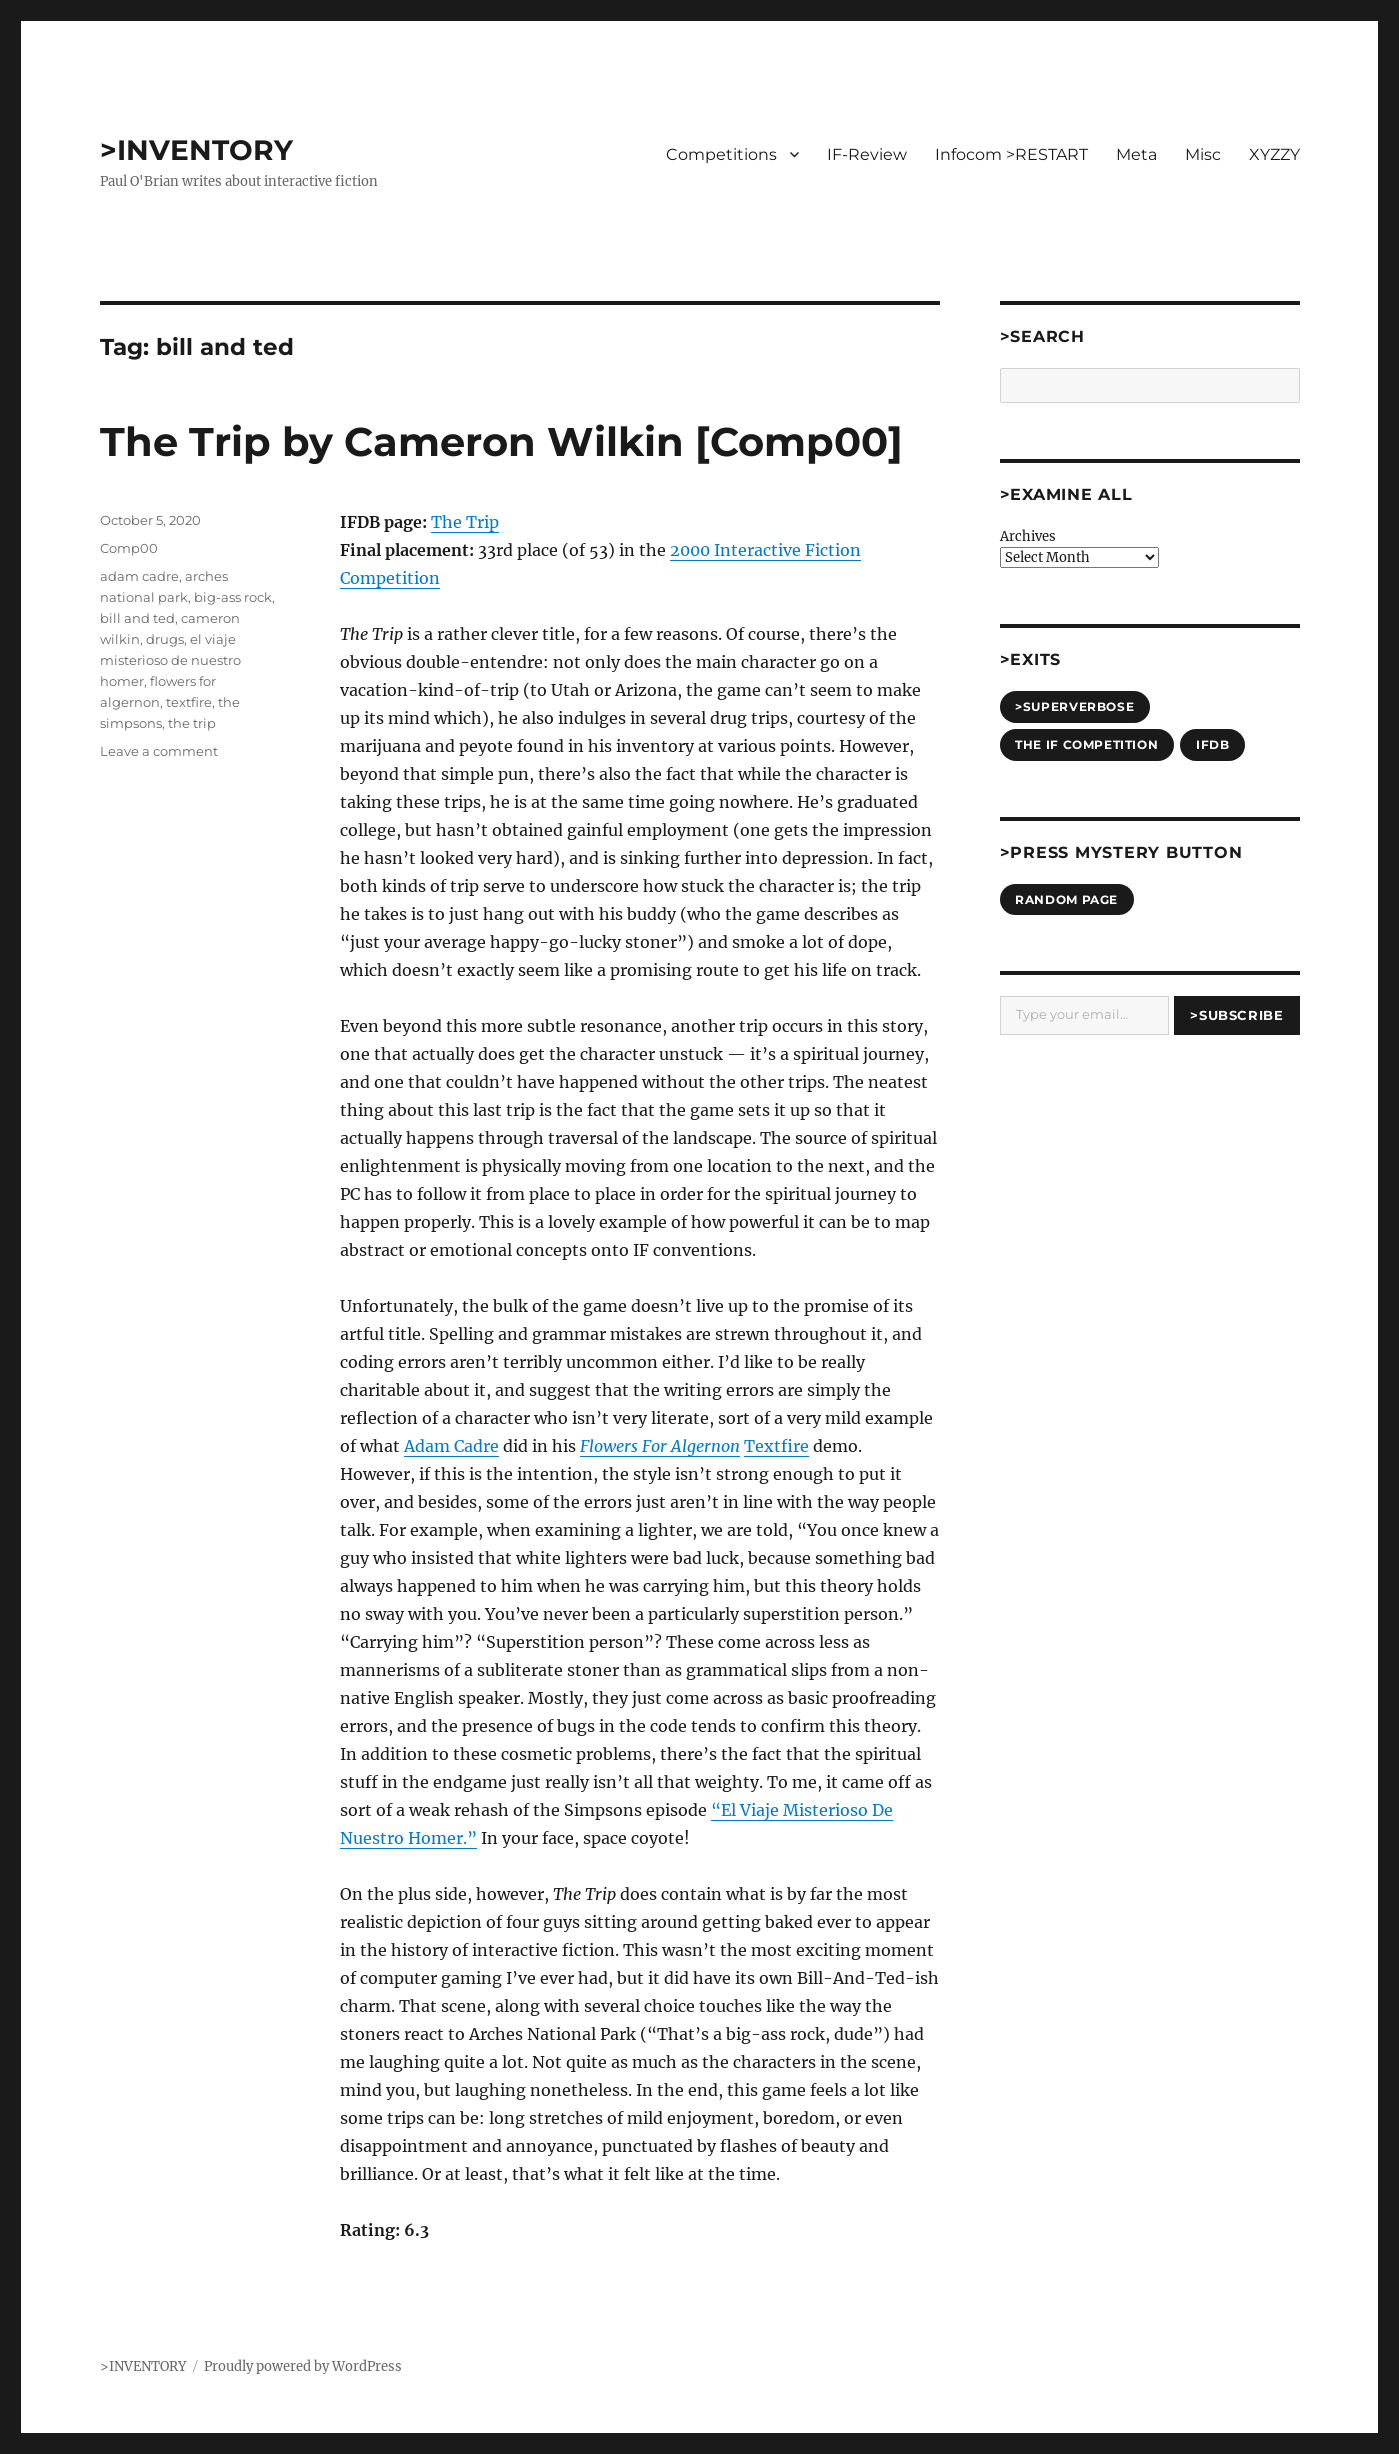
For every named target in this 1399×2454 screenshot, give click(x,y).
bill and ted (137, 618)
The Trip (465, 522)
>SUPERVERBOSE (1074, 706)
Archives (1028, 536)
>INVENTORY (196, 150)
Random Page (1066, 899)
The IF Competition (1086, 744)
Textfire (776, 1446)
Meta (1136, 154)
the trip (192, 723)
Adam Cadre (451, 1446)
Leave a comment (159, 751)
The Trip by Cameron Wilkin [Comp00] (501, 441)
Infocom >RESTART (1011, 154)
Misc (1203, 154)
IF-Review (867, 154)
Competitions (721, 154)
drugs (165, 639)
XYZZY (1274, 154)
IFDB (1212, 744)
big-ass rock (233, 597)
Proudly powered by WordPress (303, 2366)
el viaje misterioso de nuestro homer (170, 660)
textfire (189, 702)
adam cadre (139, 576)
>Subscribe (1236, 1015)
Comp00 (129, 548)
